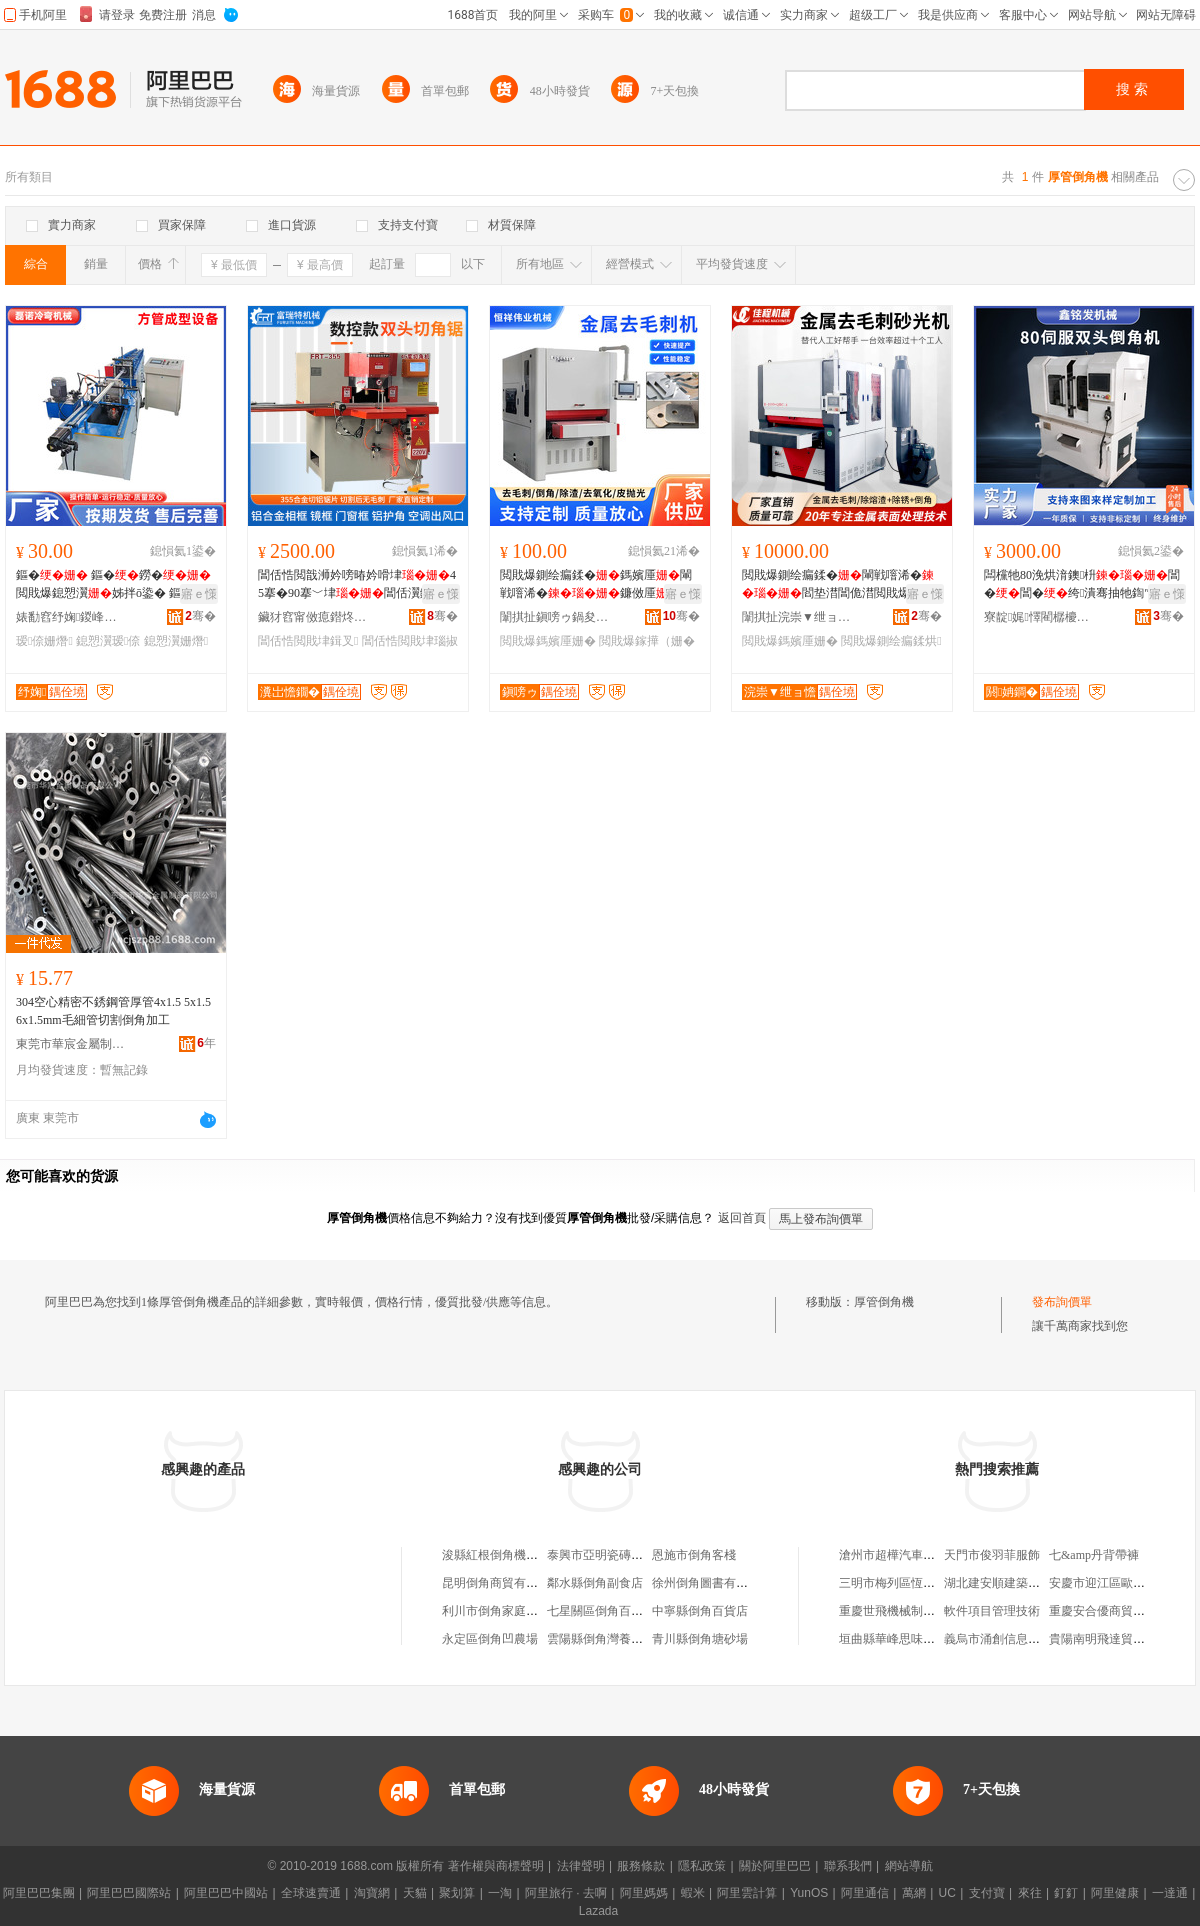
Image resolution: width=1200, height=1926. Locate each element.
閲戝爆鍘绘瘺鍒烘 (891, 641)
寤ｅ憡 (199, 594)
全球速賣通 (311, 1893)
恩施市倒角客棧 (694, 1555)
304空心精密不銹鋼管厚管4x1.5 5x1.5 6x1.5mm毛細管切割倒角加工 (113, 1011)
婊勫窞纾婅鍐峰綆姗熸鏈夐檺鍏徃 (71, 617)
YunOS (809, 1893)
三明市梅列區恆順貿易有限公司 (923, 1583)
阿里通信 (865, 1893)
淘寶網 (372, 1893)
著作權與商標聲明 (496, 1866)
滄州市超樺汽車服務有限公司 (917, 1555)
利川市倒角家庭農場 (496, 1611)
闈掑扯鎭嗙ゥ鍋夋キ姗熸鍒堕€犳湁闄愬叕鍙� (555, 617)
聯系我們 (848, 1866)
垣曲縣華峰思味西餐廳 (899, 1639)
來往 (1030, 1893)
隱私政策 (702, 1866)
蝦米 (693, 1893)
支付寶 (987, 1893)
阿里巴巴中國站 (226, 1893)
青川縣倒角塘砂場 (700, 1639)
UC (947, 1893)
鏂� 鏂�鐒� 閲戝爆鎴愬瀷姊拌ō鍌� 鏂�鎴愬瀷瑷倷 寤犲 (113, 585)
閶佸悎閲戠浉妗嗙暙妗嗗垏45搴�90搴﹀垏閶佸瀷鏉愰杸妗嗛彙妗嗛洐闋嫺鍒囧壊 (357, 585)
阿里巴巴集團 (39, 1893)
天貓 (415, 1893)
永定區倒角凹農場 (490, 1639)
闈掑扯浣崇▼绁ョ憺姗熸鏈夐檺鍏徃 (797, 617)
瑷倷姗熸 (44, 641)
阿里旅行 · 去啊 (566, 1893)
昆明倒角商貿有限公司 (502, 1583)
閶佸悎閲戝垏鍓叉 (308, 641)
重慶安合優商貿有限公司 (1115, 1611)
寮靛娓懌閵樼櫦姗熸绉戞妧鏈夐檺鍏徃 (1039, 617)
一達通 (1170, 1893)
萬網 (914, 1893)
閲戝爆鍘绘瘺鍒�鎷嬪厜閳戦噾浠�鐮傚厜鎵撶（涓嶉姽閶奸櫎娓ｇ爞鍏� (596, 585)
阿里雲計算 (747, 1893)
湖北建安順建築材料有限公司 (1022, 1583)
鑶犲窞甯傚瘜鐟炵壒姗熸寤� (313, 617)
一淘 (500, 1893)
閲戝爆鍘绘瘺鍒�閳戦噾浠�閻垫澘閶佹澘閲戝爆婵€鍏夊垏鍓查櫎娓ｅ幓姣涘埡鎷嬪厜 (841, 585)
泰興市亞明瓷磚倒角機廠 (613, 1555)
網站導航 (909, 1866)
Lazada (598, 1911)
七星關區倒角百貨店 (601, 1611)
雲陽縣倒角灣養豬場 (601, 1639)
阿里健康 (1115, 1893)
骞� (200, 616)
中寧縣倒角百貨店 (700, 1611)
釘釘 (1066, 1893)
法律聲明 (581, 1866)
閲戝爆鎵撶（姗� (647, 641)
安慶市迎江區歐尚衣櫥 (1109, 1583)
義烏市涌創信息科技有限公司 (1022, 1639)
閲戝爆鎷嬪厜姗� (548, 641)
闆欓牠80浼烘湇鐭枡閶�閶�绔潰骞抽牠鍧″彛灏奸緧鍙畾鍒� (1082, 585)
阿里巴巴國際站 (129, 1893)
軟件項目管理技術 (992, 1611)
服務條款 (641, 1866)
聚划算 (457, 1893)
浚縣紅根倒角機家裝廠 (502, 1555)
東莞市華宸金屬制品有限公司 (71, 1044)
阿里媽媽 (644, 1893)
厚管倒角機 (884, 1302)
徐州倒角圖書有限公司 (712, 1583)
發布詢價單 (1062, 1302)
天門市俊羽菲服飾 (992, 1555)
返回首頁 (742, 1218)
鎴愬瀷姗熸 (176, 641)
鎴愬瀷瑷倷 (108, 641)
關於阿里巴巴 (775, 1866)
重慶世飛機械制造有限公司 (911, 1611)
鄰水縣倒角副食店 (595, 1583)
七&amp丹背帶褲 (1094, 1555)
